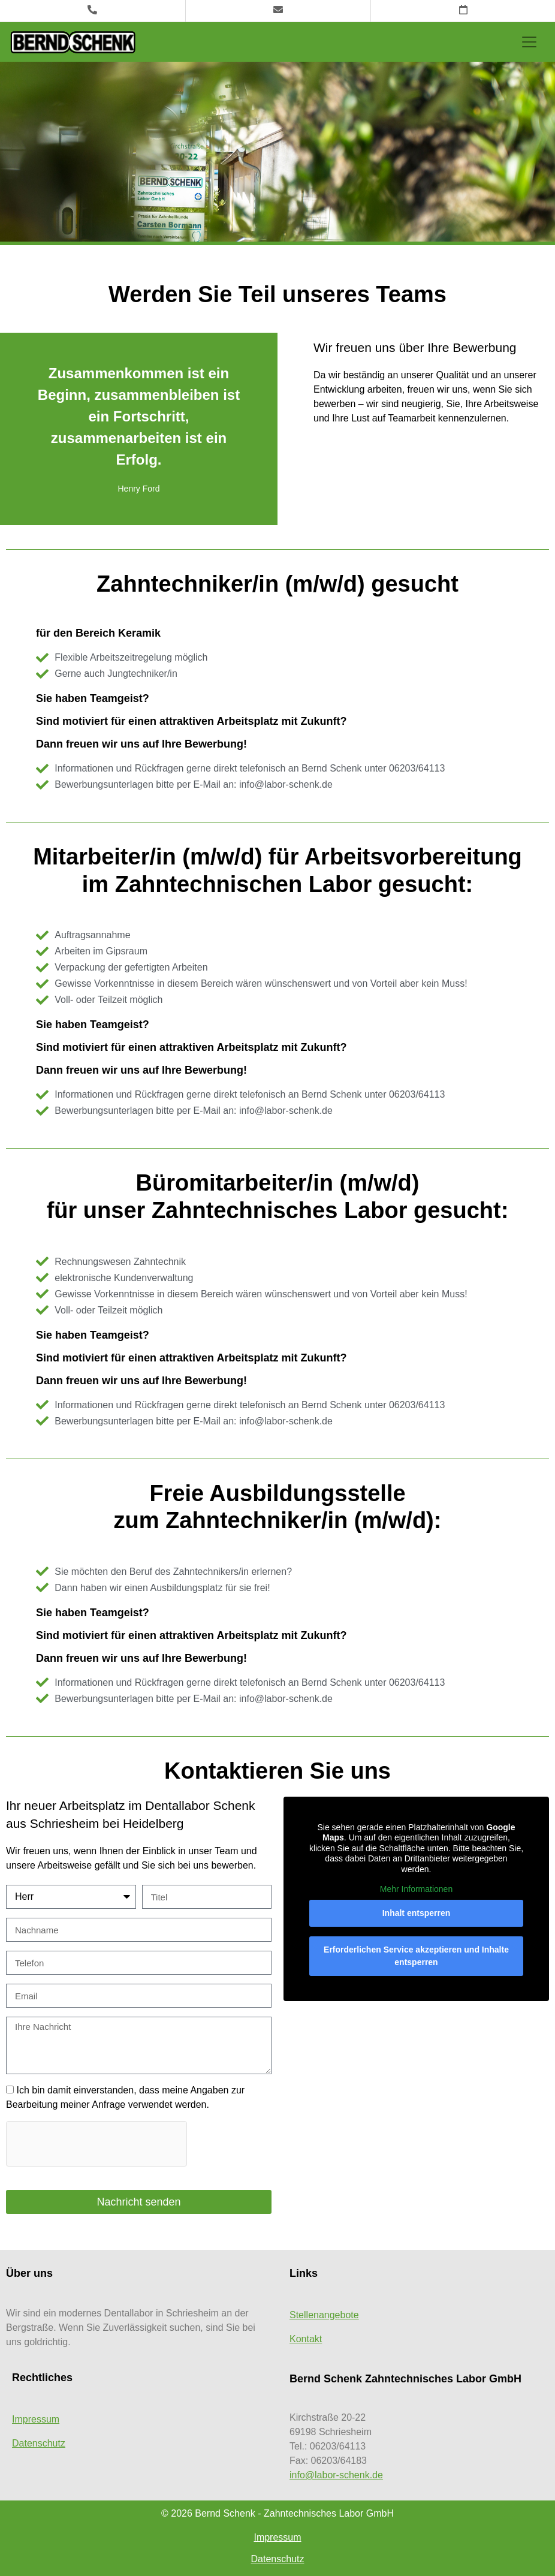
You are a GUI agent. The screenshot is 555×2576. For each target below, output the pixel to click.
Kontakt (305, 2339)
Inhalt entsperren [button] (416, 1913)
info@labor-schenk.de (336, 2475)
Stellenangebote (324, 2315)
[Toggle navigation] (529, 42)
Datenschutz (38, 2443)
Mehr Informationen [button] (416, 1889)
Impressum (35, 2419)
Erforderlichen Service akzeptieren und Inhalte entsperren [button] (416, 1956)
